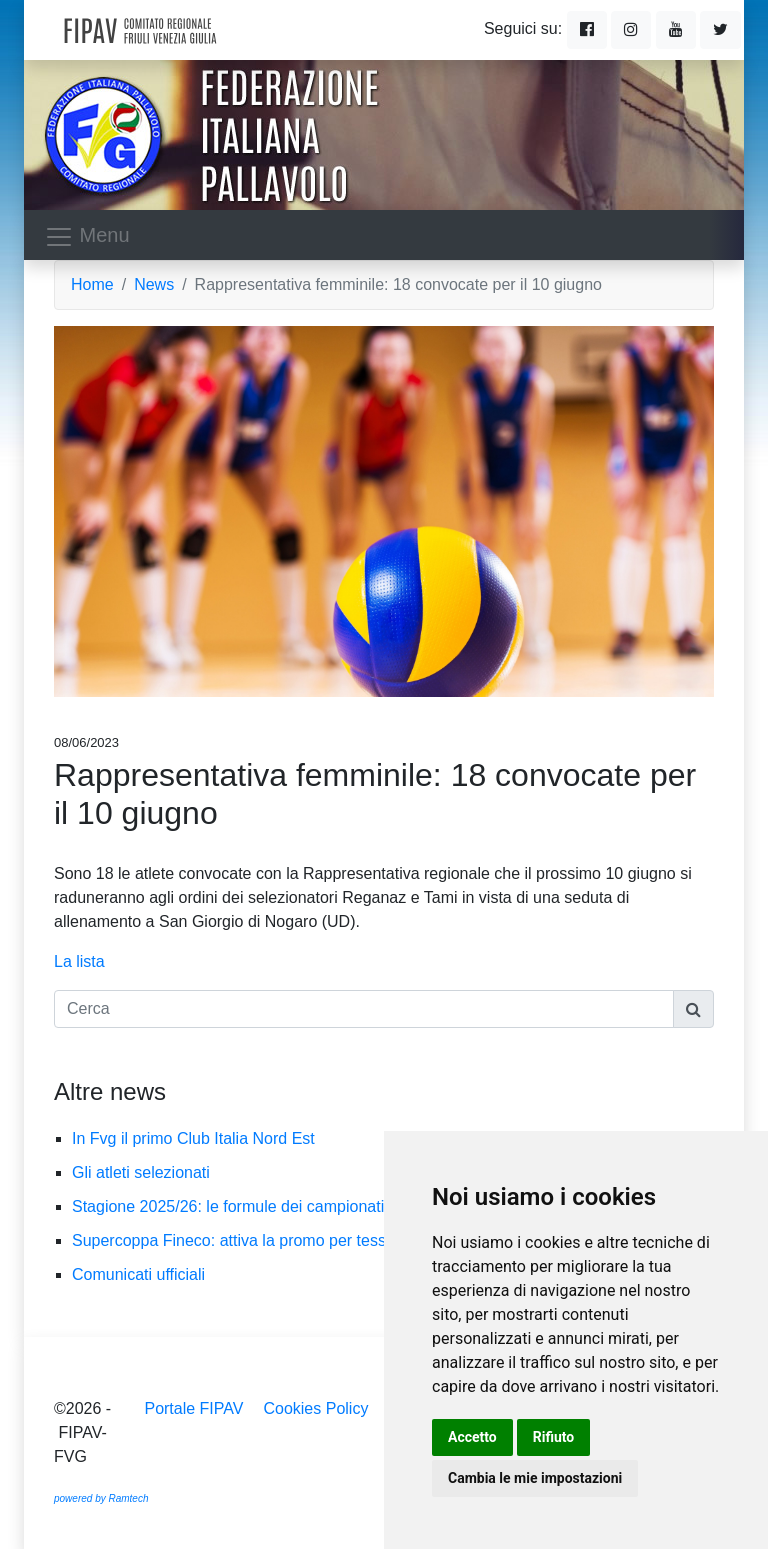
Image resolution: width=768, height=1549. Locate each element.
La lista (79, 961)
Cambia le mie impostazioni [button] (535, 1478)
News (154, 284)
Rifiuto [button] (554, 1437)
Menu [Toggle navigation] (87, 237)
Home (92, 284)
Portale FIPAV (193, 1408)
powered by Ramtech (101, 1498)
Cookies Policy (315, 1408)
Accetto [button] (472, 1437)
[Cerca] (364, 1009)
